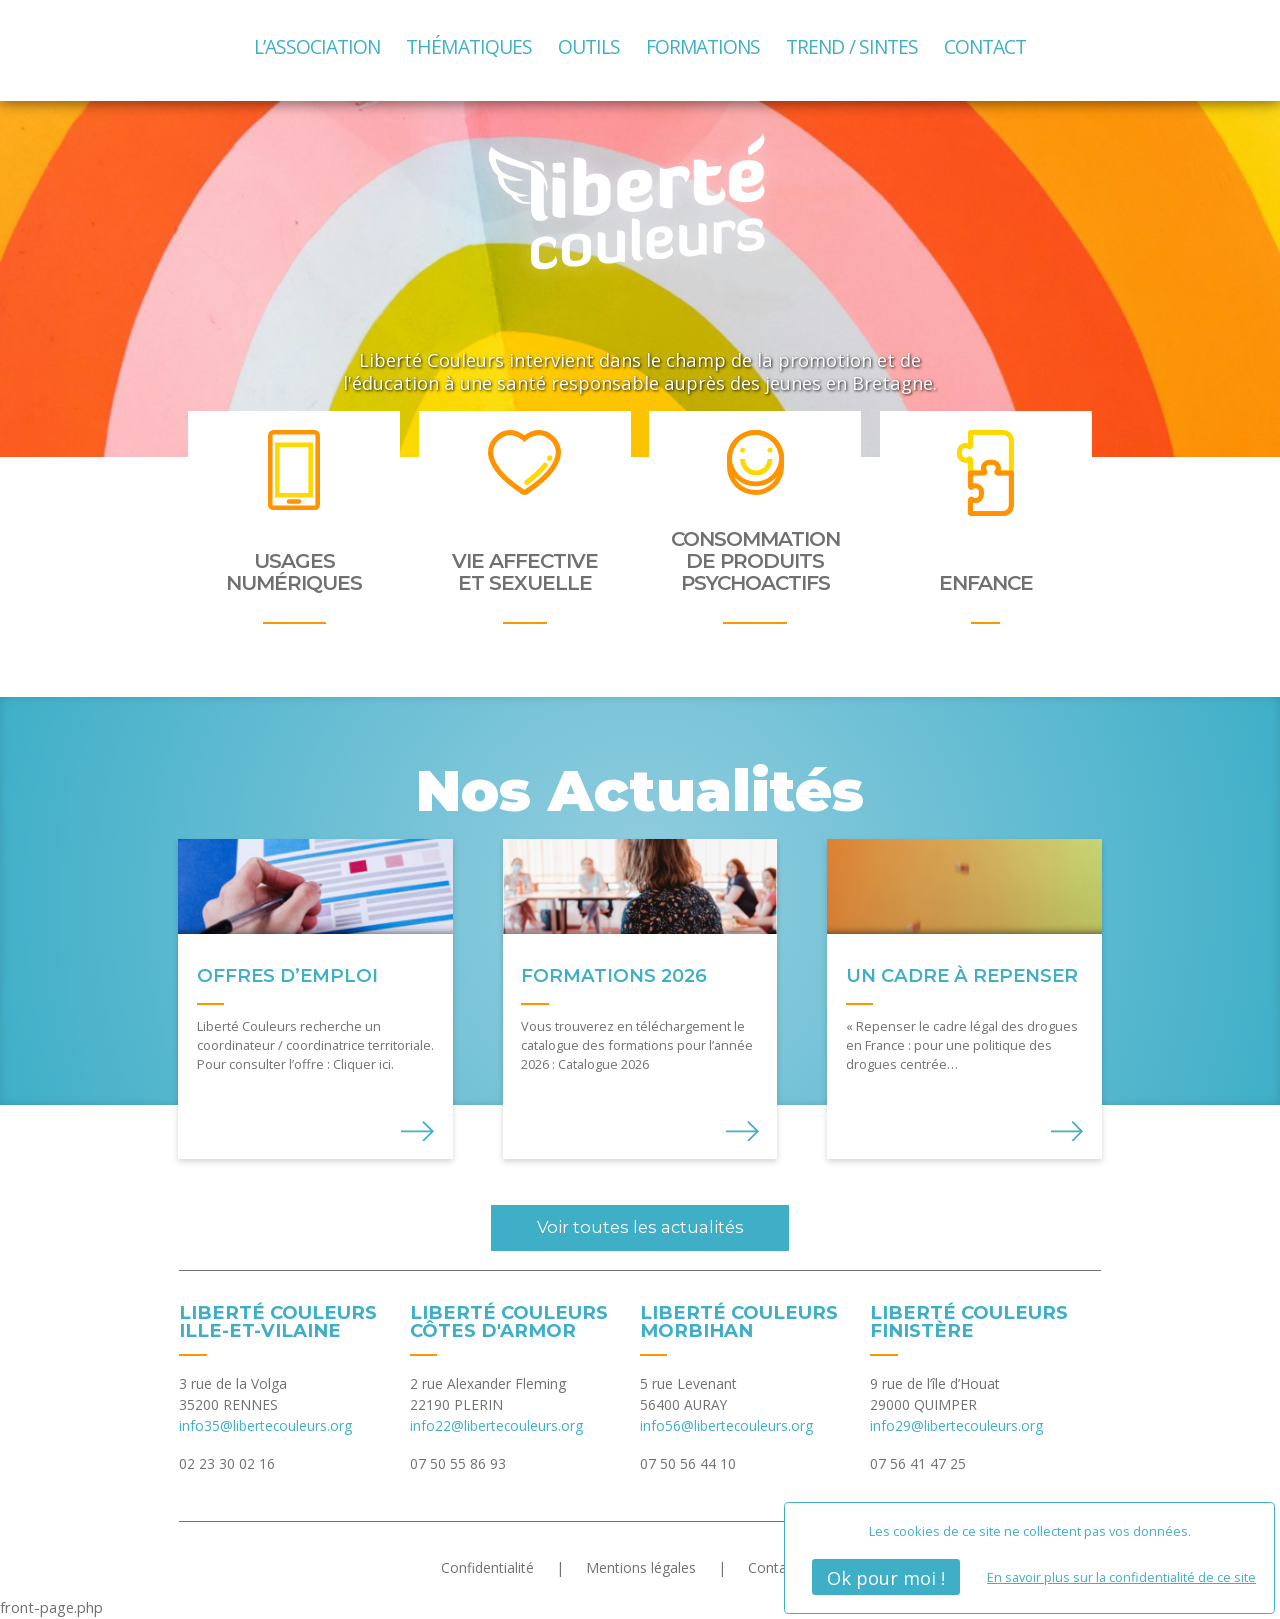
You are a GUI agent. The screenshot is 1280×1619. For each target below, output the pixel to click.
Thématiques (468, 46)
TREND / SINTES (852, 46)
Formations (703, 46)
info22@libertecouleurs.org (496, 1425)
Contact (985, 46)
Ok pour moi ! (886, 1577)
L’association (317, 46)
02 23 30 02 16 (227, 1463)
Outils (589, 46)
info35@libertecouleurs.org (265, 1425)
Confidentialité (487, 1567)
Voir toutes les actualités (640, 1227)
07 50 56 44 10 (688, 1463)
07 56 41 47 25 (918, 1463)
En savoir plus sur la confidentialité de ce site (1121, 1577)
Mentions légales (641, 1567)
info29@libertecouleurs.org (956, 1425)
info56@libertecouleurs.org (726, 1425)
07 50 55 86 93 (458, 1463)
